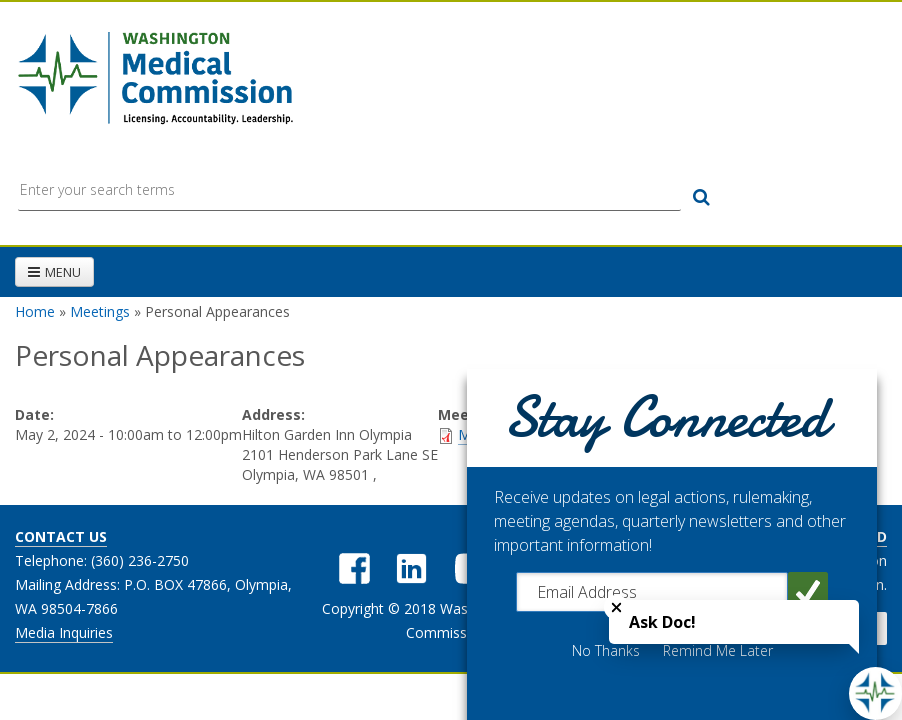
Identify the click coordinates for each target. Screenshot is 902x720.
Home (35, 311)
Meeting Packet (508, 434)
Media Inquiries (64, 632)
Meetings (100, 311)
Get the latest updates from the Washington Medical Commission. (744, 572)
